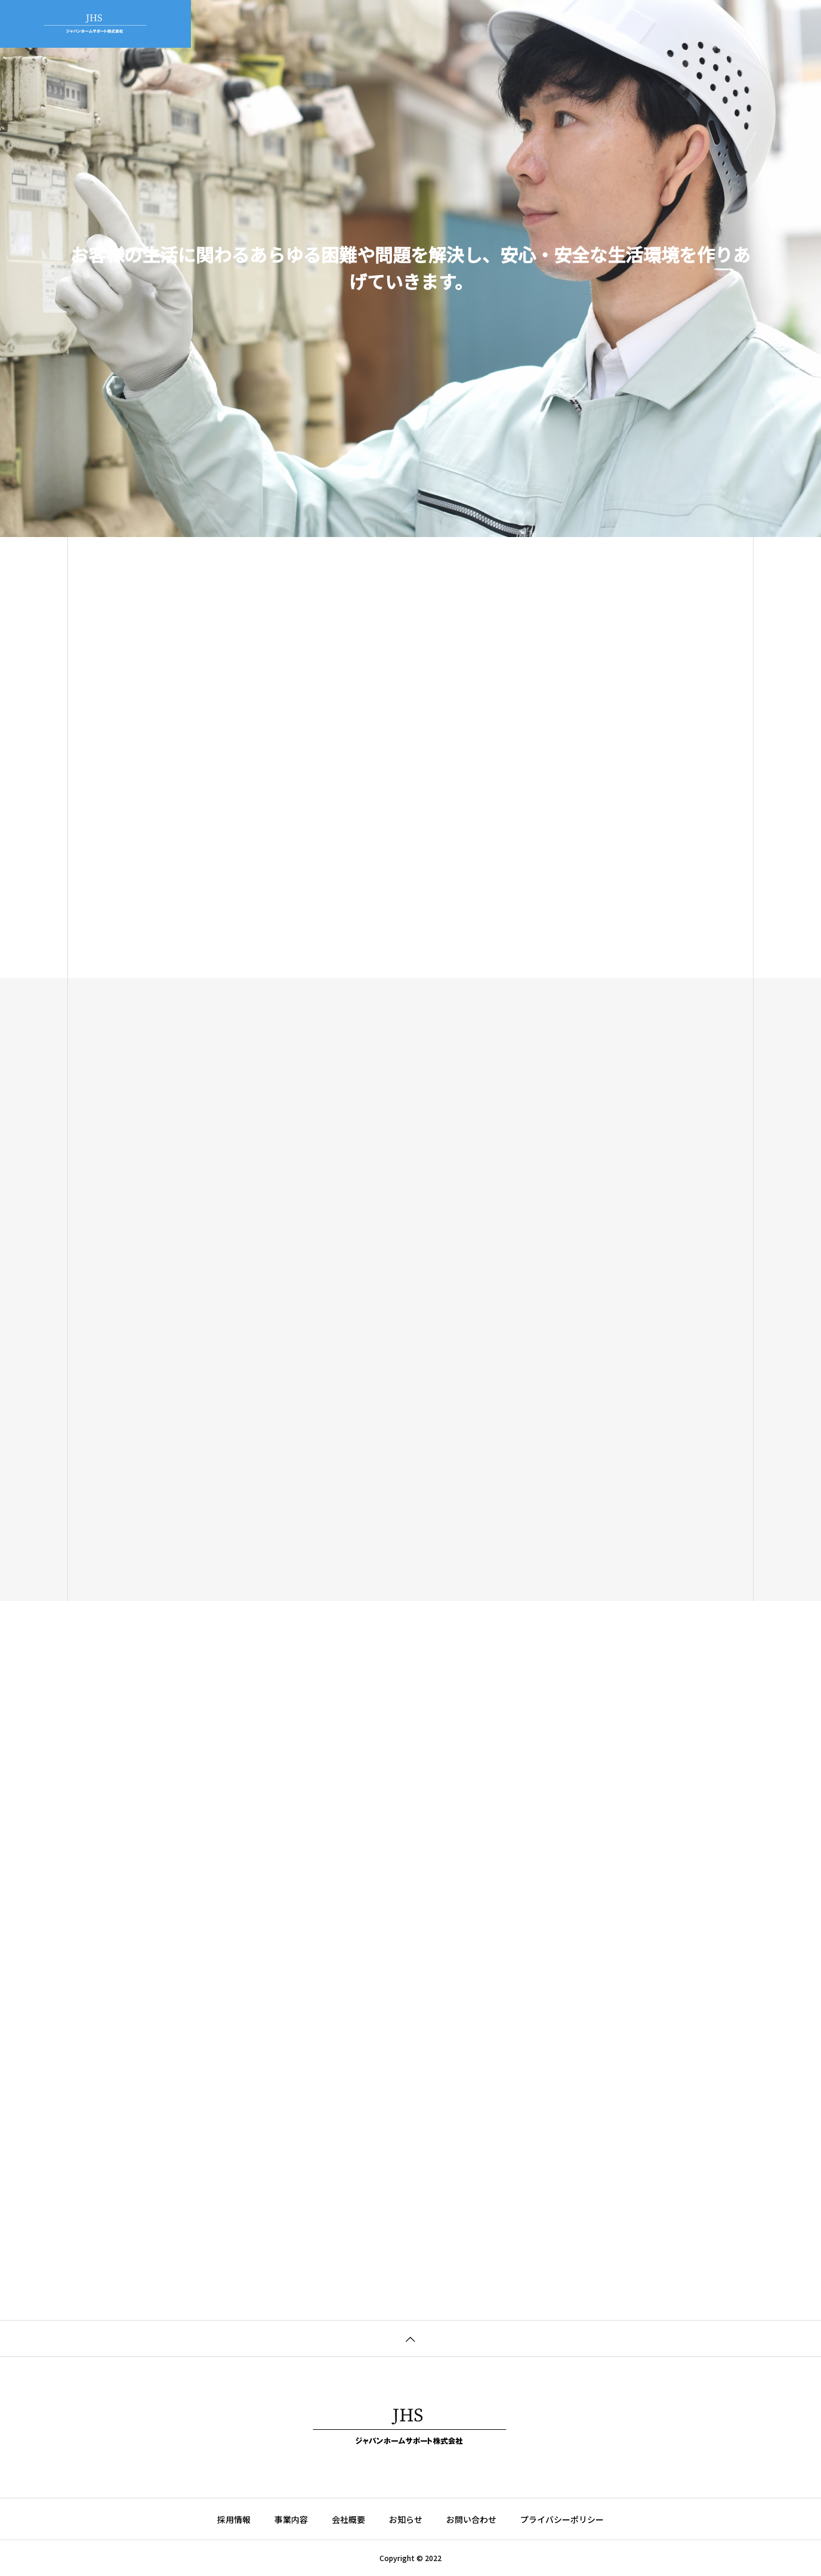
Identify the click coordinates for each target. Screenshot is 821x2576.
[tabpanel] (410, 268)
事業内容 (311, 24)
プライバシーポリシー (562, 2519)
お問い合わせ (549, 24)
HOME (259, 24)
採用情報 (483, 24)
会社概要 (368, 24)
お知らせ (426, 24)
